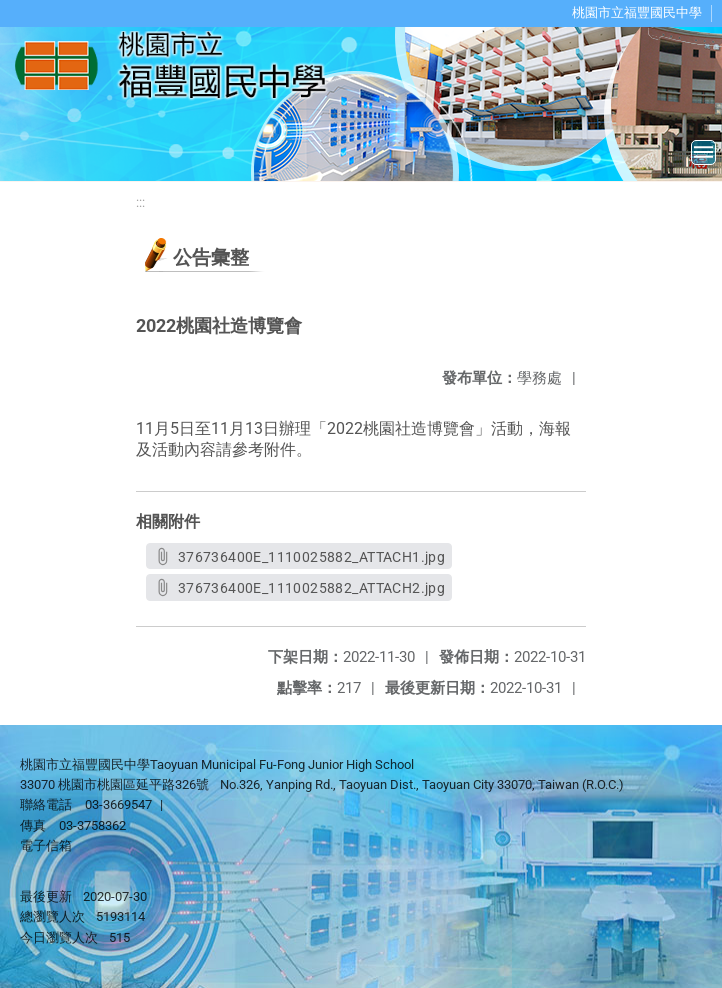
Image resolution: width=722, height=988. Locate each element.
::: (140, 202)
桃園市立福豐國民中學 (637, 12)
